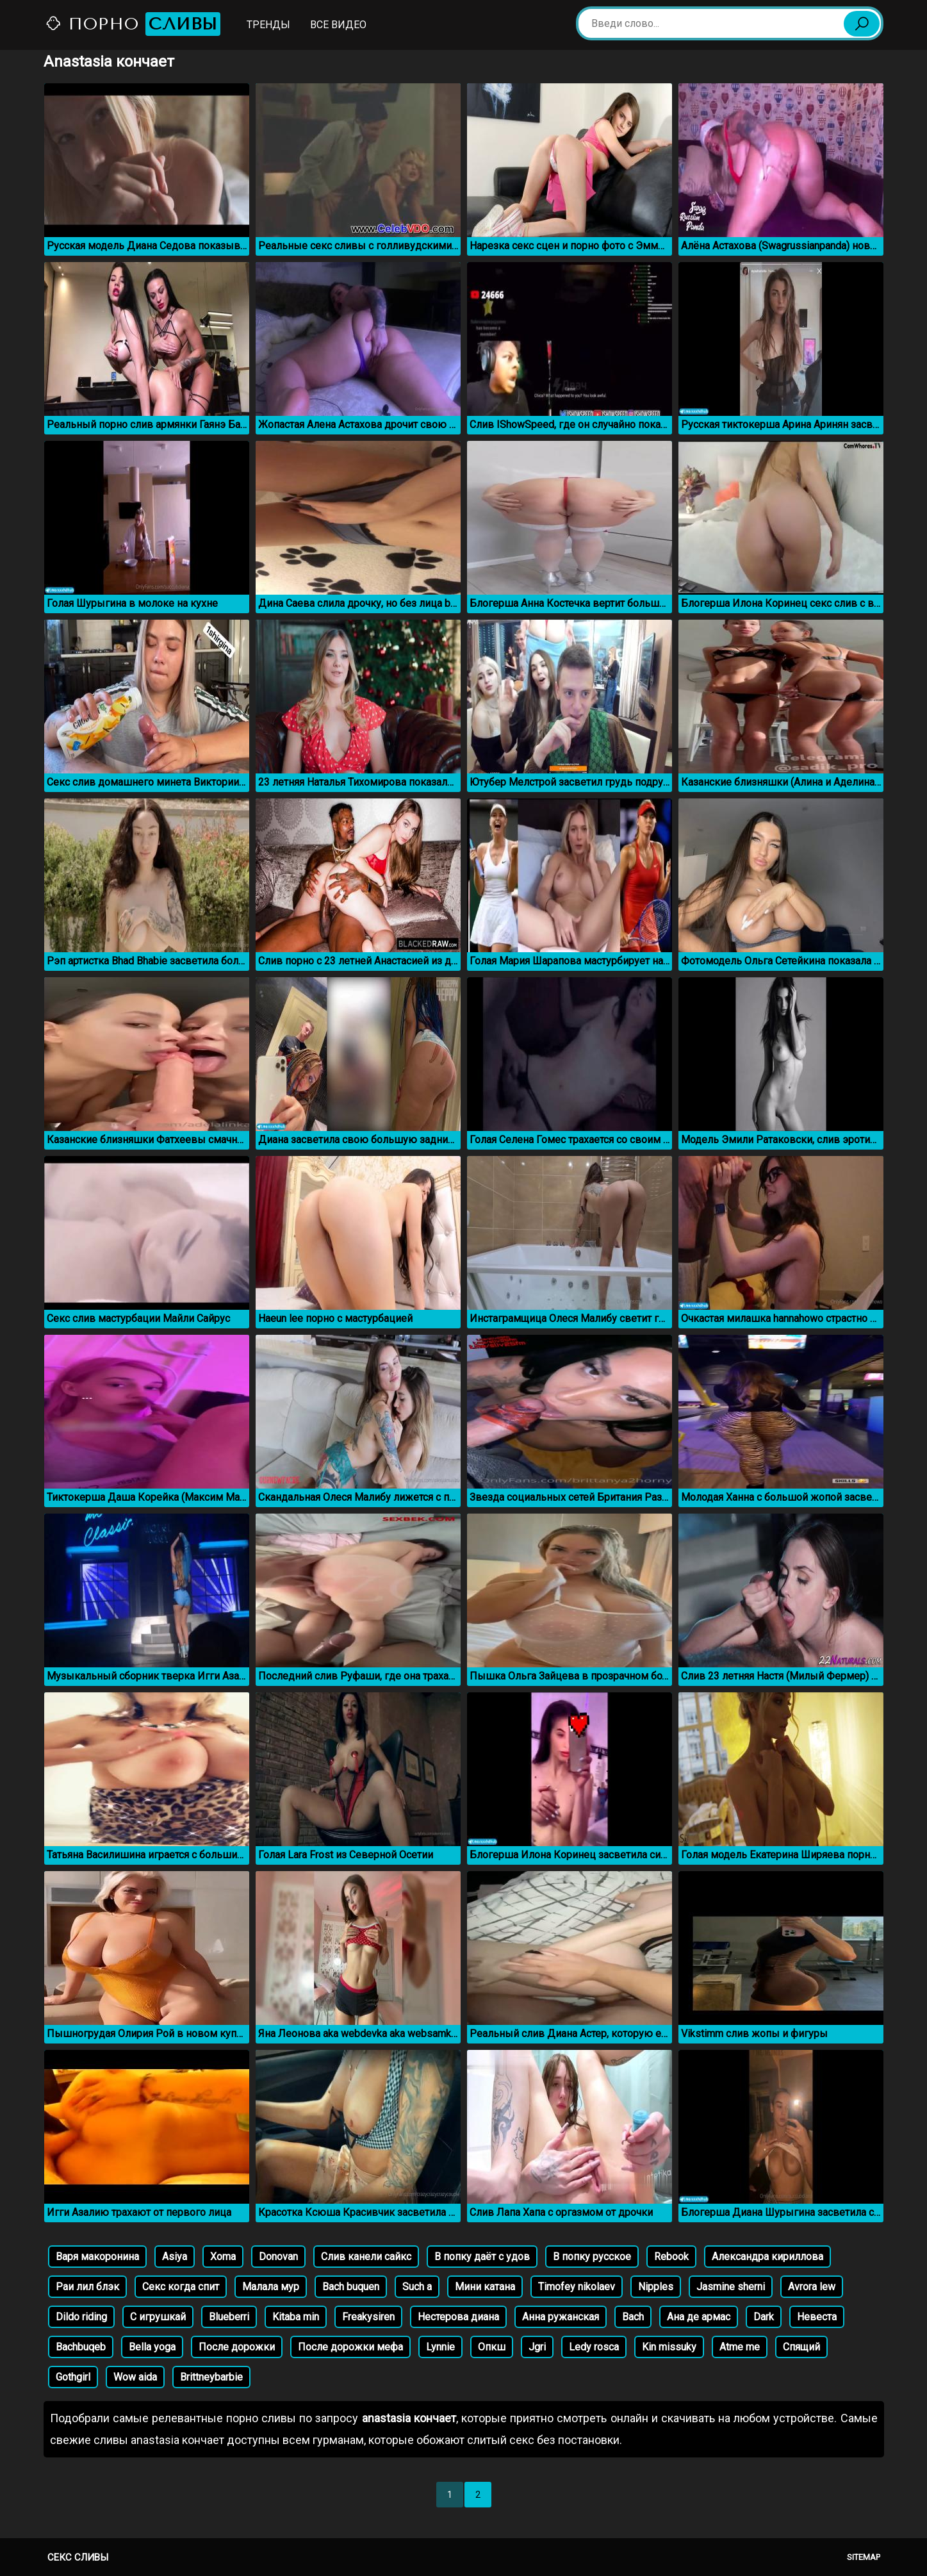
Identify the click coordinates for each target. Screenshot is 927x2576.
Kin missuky (669, 2347)
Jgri (537, 2347)
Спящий (801, 2347)
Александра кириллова (767, 2256)
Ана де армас (698, 2317)
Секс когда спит (180, 2287)
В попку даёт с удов (482, 2256)
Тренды (268, 25)
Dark (763, 2317)
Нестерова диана (458, 2317)
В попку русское (592, 2256)
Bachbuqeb (81, 2347)
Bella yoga (152, 2347)
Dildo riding (81, 2317)
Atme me (739, 2347)
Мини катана (485, 2287)
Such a (417, 2287)
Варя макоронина (97, 2256)
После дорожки (237, 2347)
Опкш (491, 2347)
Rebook (671, 2256)
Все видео (338, 25)
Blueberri (229, 2317)
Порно (132, 24)
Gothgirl (73, 2377)
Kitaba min (295, 2317)
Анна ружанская (560, 2317)
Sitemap (863, 2557)
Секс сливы (77, 2557)
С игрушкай (158, 2317)
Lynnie (440, 2347)
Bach (633, 2317)
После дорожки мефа (350, 2347)
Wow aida (135, 2377)
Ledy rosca (594, 2347)
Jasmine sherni (730, 2287)
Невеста (817, 2317)
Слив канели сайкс (366, 2256)
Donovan (278, 2256)
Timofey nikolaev (576, 2287)
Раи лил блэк (87, 2287)
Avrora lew (811, 2287)
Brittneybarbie (211, 2377)
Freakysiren (368, 2317)
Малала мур (270, 2287)
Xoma (223, 2256)
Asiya (174, 2256)
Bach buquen (350, 2287)
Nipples (655, 2287)
